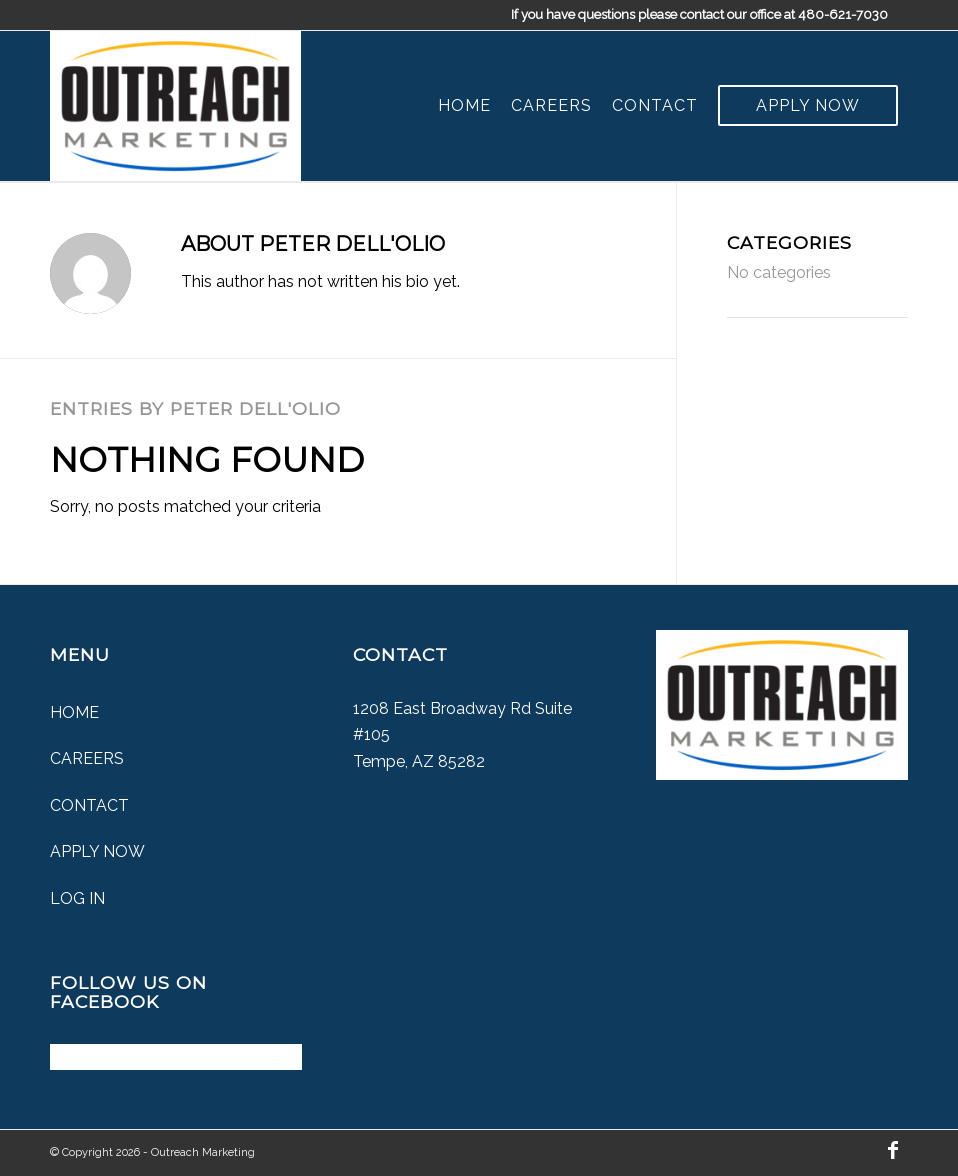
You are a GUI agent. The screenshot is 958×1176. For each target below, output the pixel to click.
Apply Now (97, 851)
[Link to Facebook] (893, 1150)
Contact (89, 805)
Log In (77, 898)
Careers (87, 758)
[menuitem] (464, 106)
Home (74, 712)
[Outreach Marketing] (175, 106)
